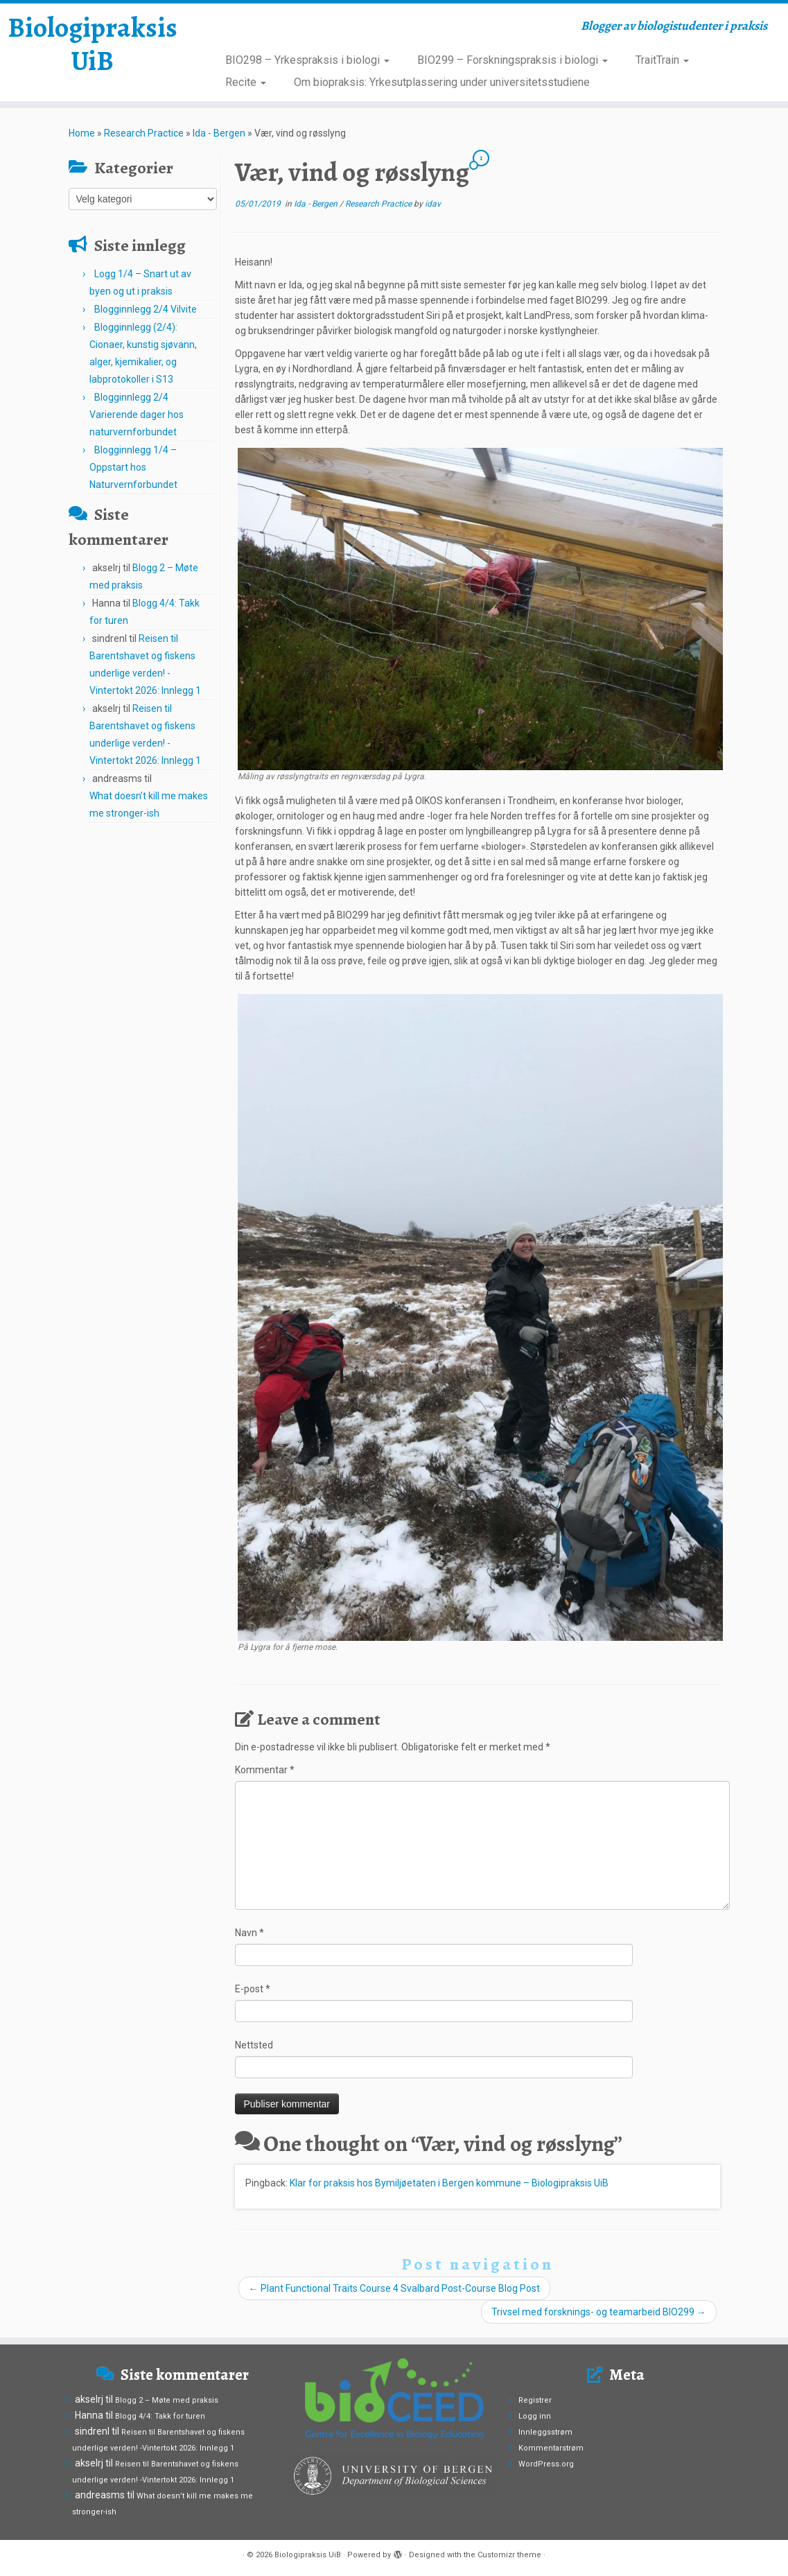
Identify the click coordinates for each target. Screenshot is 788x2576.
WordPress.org (546, 2464)
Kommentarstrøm (551, 2448)
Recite (245, 82)
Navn (249, 1932)
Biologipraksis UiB (92, 44)
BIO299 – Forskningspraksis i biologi (512, 60)
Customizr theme (509, 2554)
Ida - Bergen (219, 133)
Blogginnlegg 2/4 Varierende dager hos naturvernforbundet (136, 414)
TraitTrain (662, 60)
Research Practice (144, 133)
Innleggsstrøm (545, 2432)
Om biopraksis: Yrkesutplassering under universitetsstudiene (442, 82)
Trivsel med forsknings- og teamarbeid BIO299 (598, 2311)
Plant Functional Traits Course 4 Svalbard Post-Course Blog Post (394, 2288)
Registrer (535, 2400)
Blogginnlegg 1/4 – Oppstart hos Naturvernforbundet (133, 467)
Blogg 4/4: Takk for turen (160, 2416)
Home (82, 133)
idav (433, 204)
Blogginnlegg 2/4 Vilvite (145, 309)
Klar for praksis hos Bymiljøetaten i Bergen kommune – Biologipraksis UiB (449, 2182)
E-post (252, 1988)
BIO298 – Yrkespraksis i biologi (307, 60)
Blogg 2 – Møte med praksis (166, 2400)
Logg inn (534, 2416)
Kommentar (265, 1769)
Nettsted (254, 2045)
